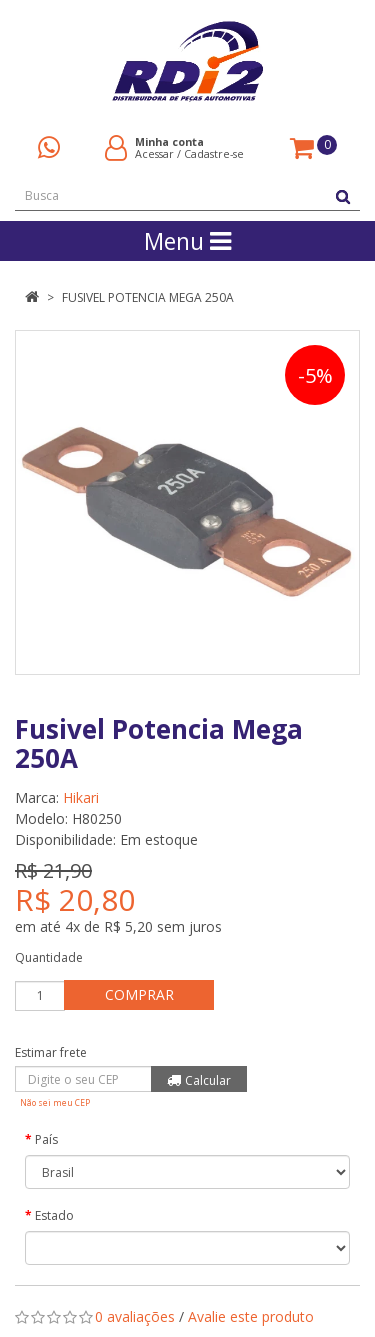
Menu (187, 241)
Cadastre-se (214, 153)
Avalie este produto (251, 1316)
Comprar (139, 994)
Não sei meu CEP (55, 1102)
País (46, 1139)
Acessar (154, 153)
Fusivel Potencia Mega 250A (148, 297)
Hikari (81, 797)
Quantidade (49, 957)
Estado (54, 1215)
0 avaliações (135, 1316)
